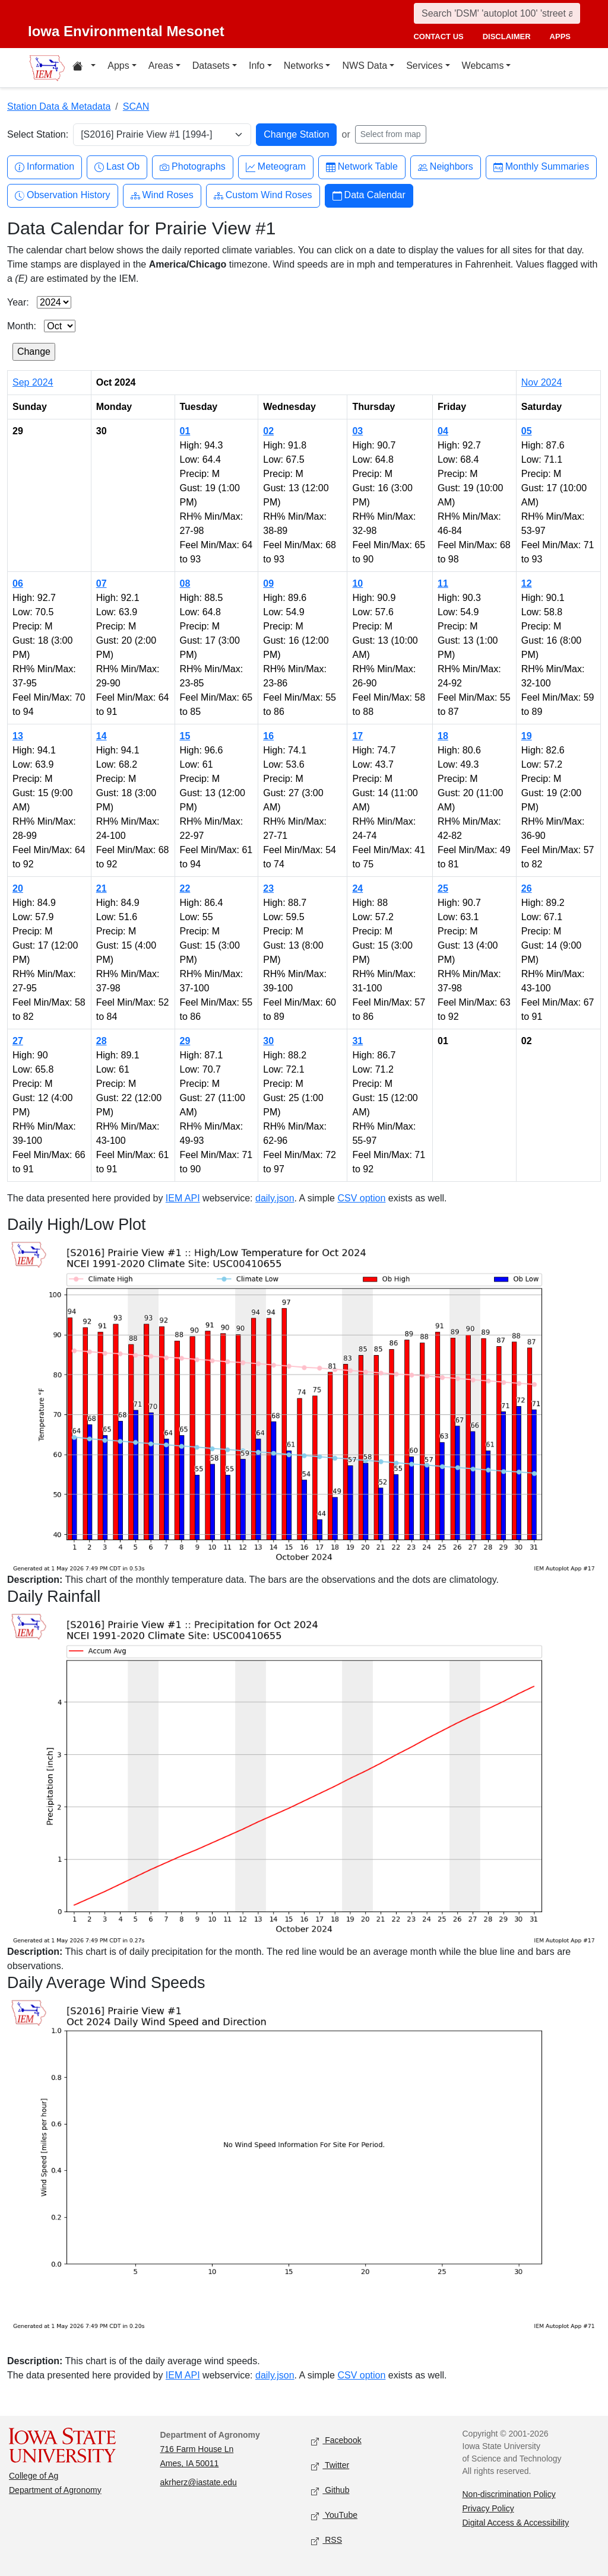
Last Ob (117, 167)
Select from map (390, 134)
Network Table (362, 167)
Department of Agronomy (55, 2490)
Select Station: (37, 134)
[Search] (497, 13)
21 (101, 888)
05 (526, 431)
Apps (118, 66)
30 (268, 1041)
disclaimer (507, 36)
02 (268, 431)
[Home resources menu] (84, 67)
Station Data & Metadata (58, 106)
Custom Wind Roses (263, 195)
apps (560, 36)
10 (357, 583)
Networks (304, 66)
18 (443, 736)
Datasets (211, 66)
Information (44, 167)
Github (330, 2490)
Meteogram (276, 167)
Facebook (336, 2441)
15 (185, 736)
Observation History (62, 195)
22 (185, 888)
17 (357, 736)
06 (17, 583)
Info (257, 66)
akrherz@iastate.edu (198, 2482)
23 (268, 888)
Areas (160, 66)
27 (17, 1041)
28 (101, 1041)
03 (357, 431)
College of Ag (33, 2475)
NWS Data (364, 66)
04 (443, 431)
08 (185, 583)
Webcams (483, 66)
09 (268, 583)
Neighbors (445, 167)
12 (526, 583)
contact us (438, 36)
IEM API (183, 1198)
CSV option (361, 1198)
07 (101, 583)
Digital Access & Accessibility (516, 2522)
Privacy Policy (488, 2508)
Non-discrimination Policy (509, 2494)
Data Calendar (369, 195)
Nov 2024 (541, 382)
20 (17, 888)
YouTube (334, 2515)
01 (185, 431)
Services (424, 66)
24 (357, 888)
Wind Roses (162, 195)
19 (526, 736)
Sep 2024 (32, 382)
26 (526, 888)
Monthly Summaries (541, 167)
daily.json (274, 1198)
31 (357, 1041)
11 (443, 583)
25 (443, 888)
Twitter (330, 2466)
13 (17, 736)
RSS (326, 2540)
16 (268, 736)
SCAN (136, 106)
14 (101, 736)
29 (185, 1041)
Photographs (193, 167)
